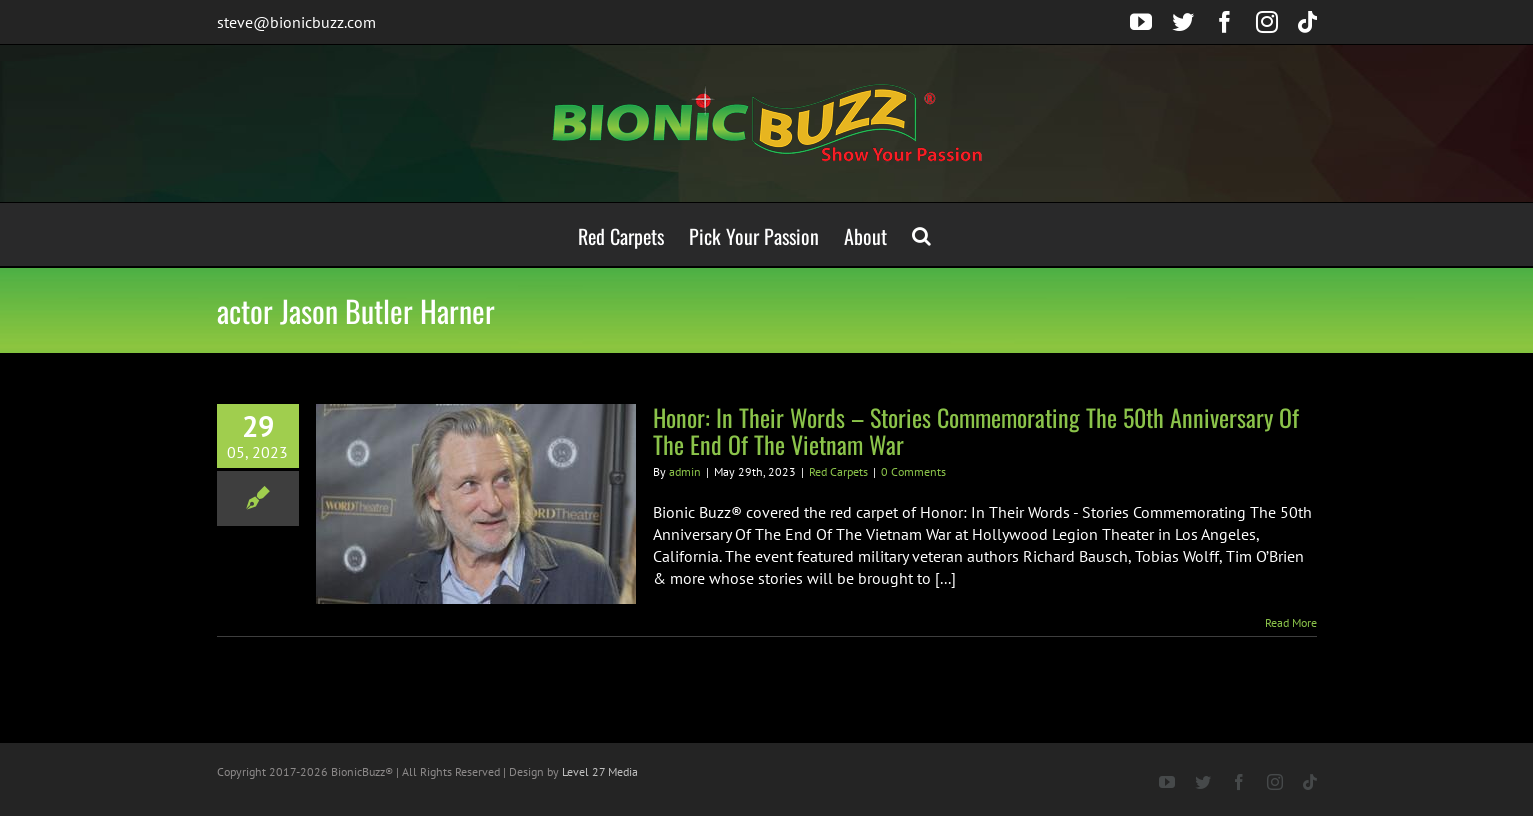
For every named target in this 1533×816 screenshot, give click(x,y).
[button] (921, 234)
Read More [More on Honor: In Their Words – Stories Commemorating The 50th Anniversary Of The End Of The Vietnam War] (1291, 622)
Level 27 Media (600, 771)
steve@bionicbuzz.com (296, 22)
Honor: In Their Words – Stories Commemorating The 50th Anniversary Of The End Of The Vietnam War (976, 430)
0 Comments (913, 471)
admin (685, 471)
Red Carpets (838, 471)
